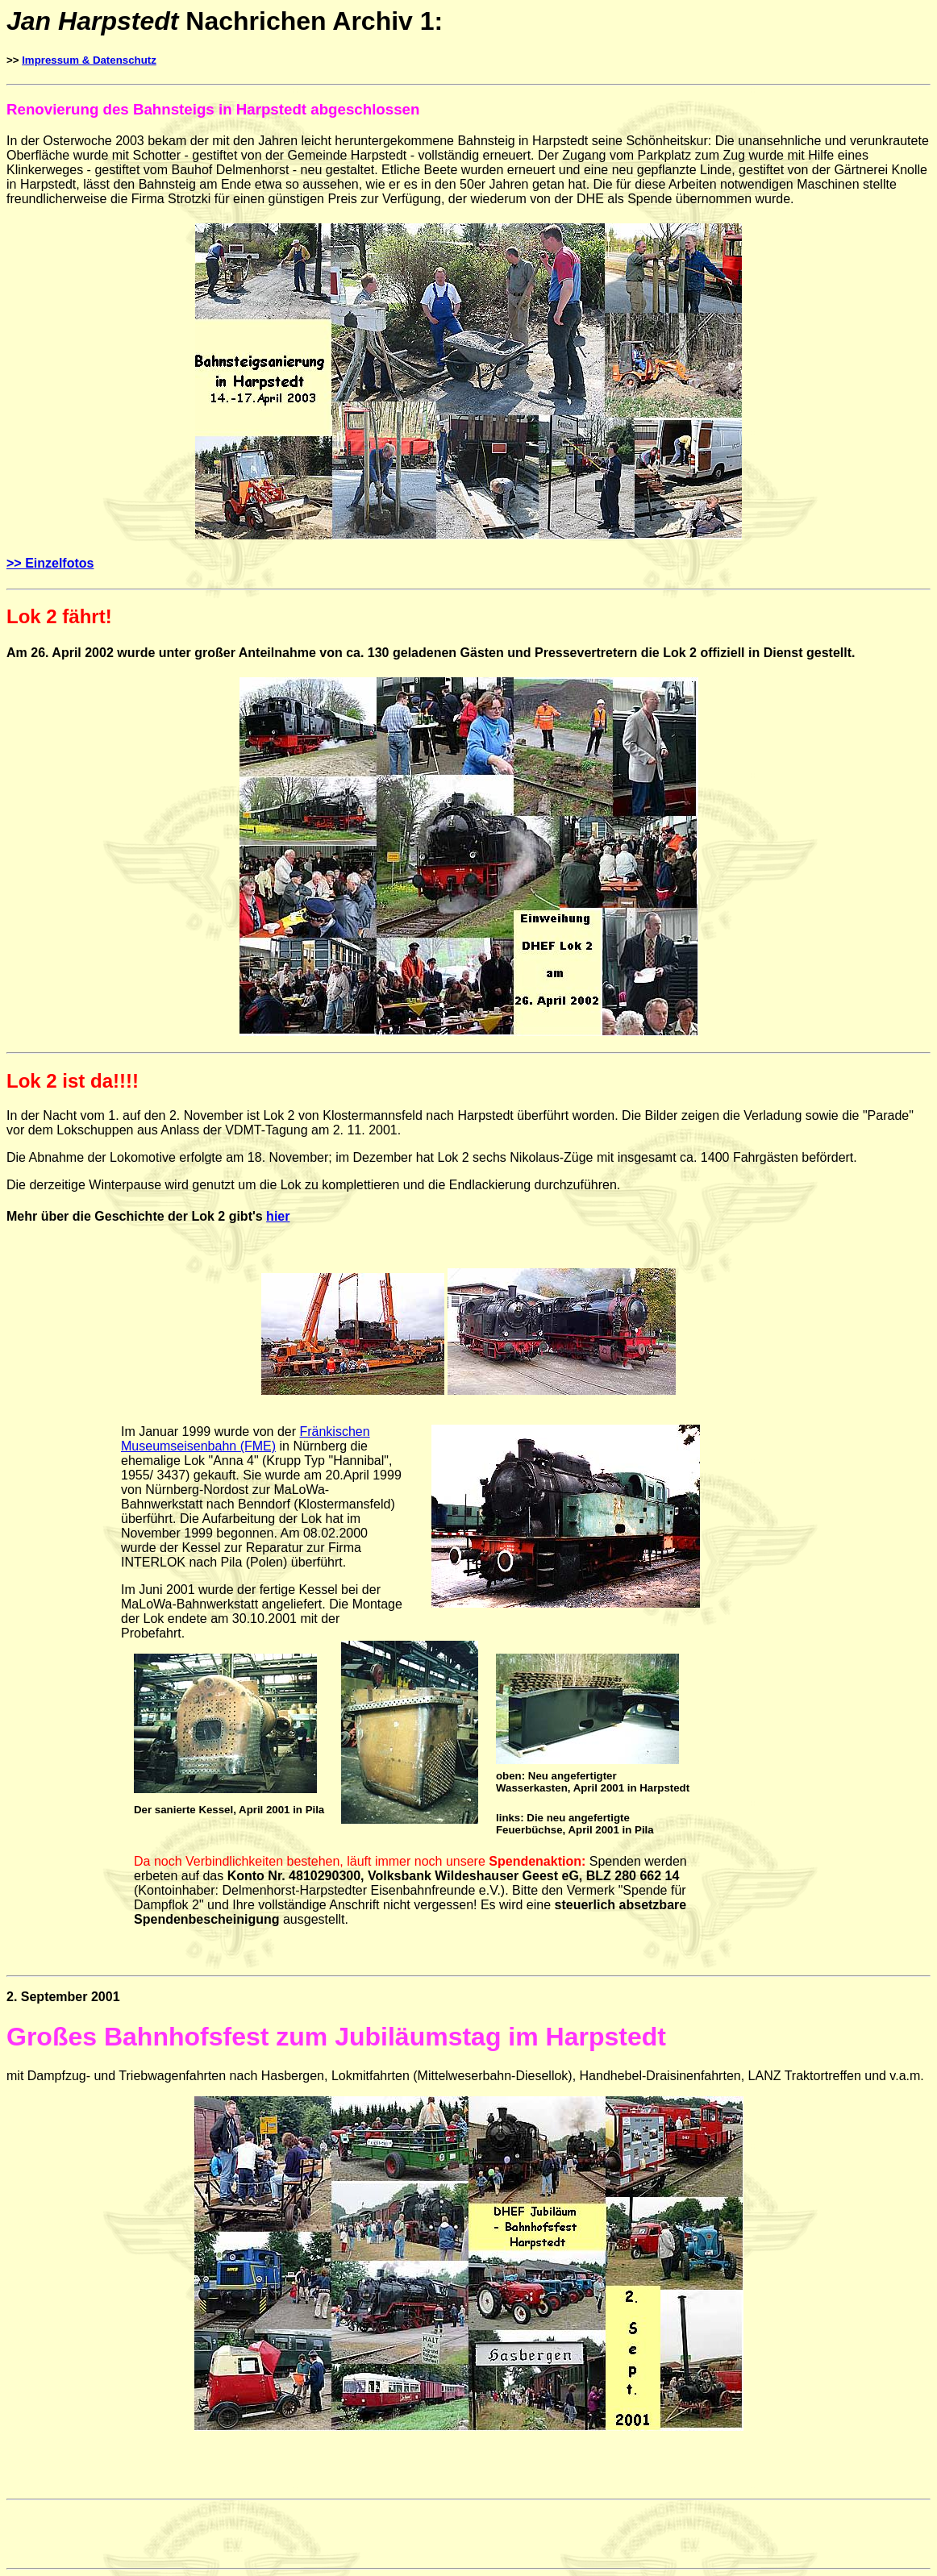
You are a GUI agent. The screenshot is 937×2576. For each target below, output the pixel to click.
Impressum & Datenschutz (89, 60)
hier (277, 1216)
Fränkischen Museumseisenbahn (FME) (245, 1439)
